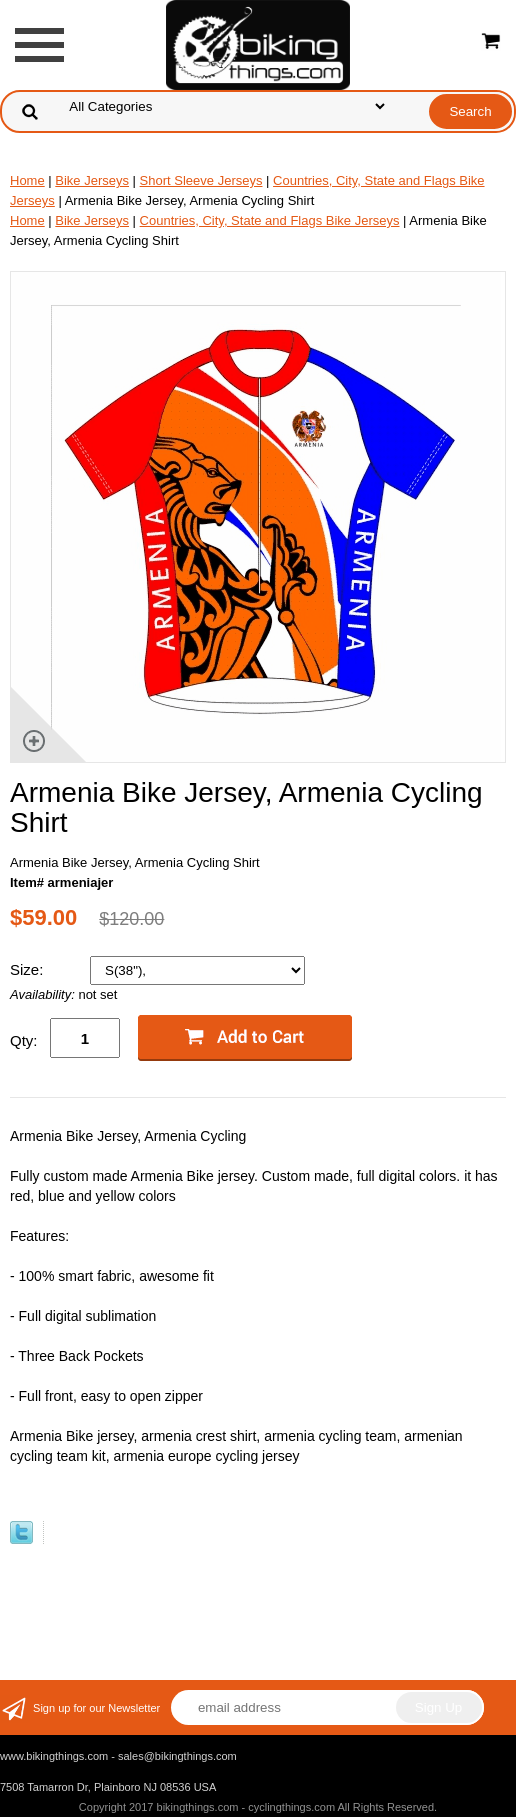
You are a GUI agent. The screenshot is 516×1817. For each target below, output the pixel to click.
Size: (29, 969)
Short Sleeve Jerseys (201, 180)
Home (27, 180)
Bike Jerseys (92, 180)
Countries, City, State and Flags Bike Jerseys (270, 220)
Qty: (24, 1040)
